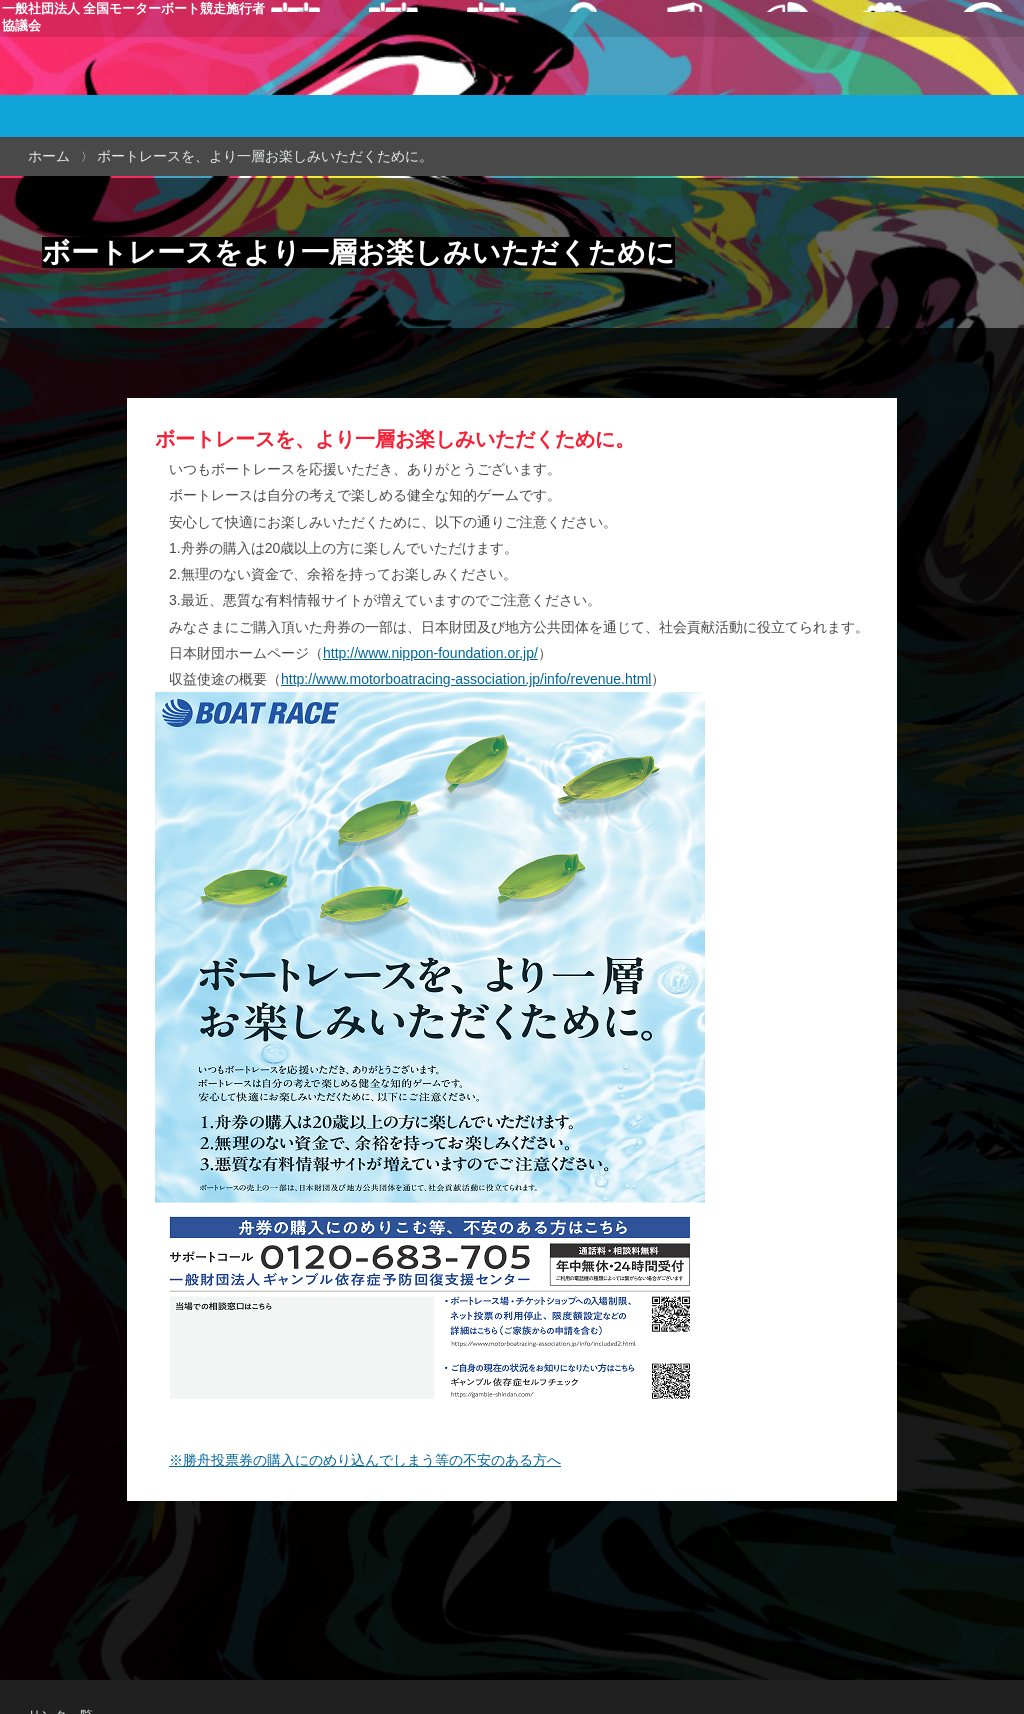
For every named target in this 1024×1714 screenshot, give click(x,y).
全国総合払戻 (841, 76)
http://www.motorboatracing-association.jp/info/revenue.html (466, 679)
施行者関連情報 (761, 76)
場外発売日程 (431, 76)
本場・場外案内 (579, 76)
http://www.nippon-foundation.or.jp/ (430, 653)
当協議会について (670, 76)
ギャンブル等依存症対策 (944, 76)
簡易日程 (502, 76)
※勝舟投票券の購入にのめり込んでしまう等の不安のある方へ (365, 1460)
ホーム (49, 156)
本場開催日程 (358, 76)
